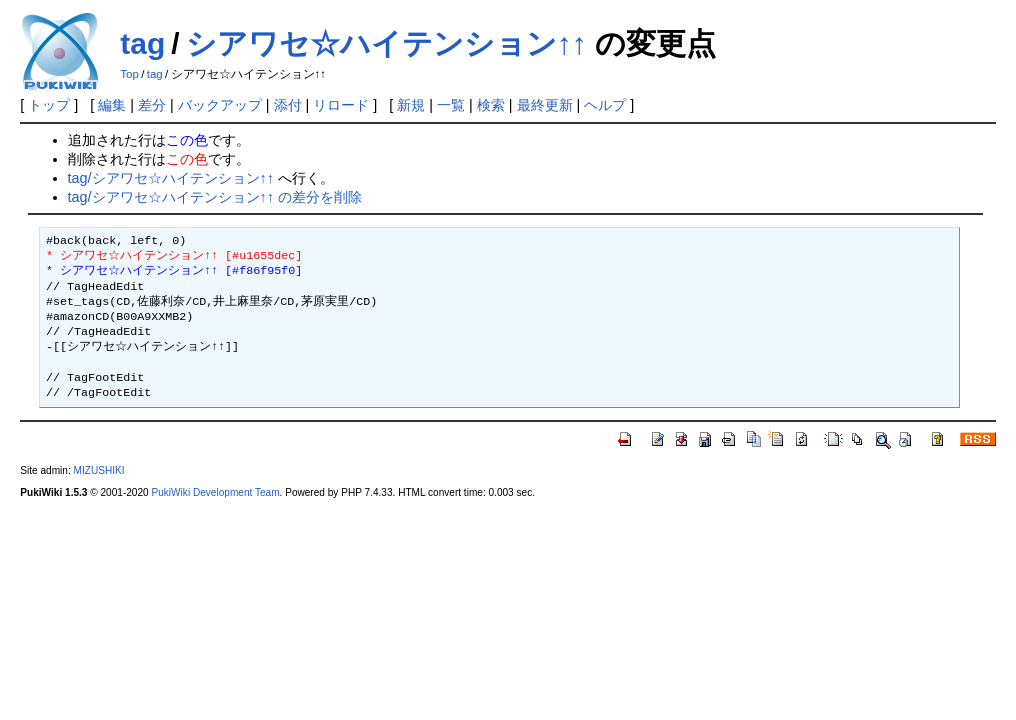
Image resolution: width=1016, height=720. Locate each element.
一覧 (451, 105)
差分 (152, 105)
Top (129, 74)
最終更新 (545, 105)
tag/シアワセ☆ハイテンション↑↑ (171, 178)
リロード (341, 105)
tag (142, 43)
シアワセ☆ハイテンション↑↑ (386, 43)
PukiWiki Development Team (215, 492)
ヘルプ (605, 105)
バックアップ (220, 105)
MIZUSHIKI (99, 470)
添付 (288, 105)
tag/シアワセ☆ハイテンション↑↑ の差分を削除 (215, 197)
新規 (411, 105)
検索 (491, 105)
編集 (112, 105)
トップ (49, 105)
